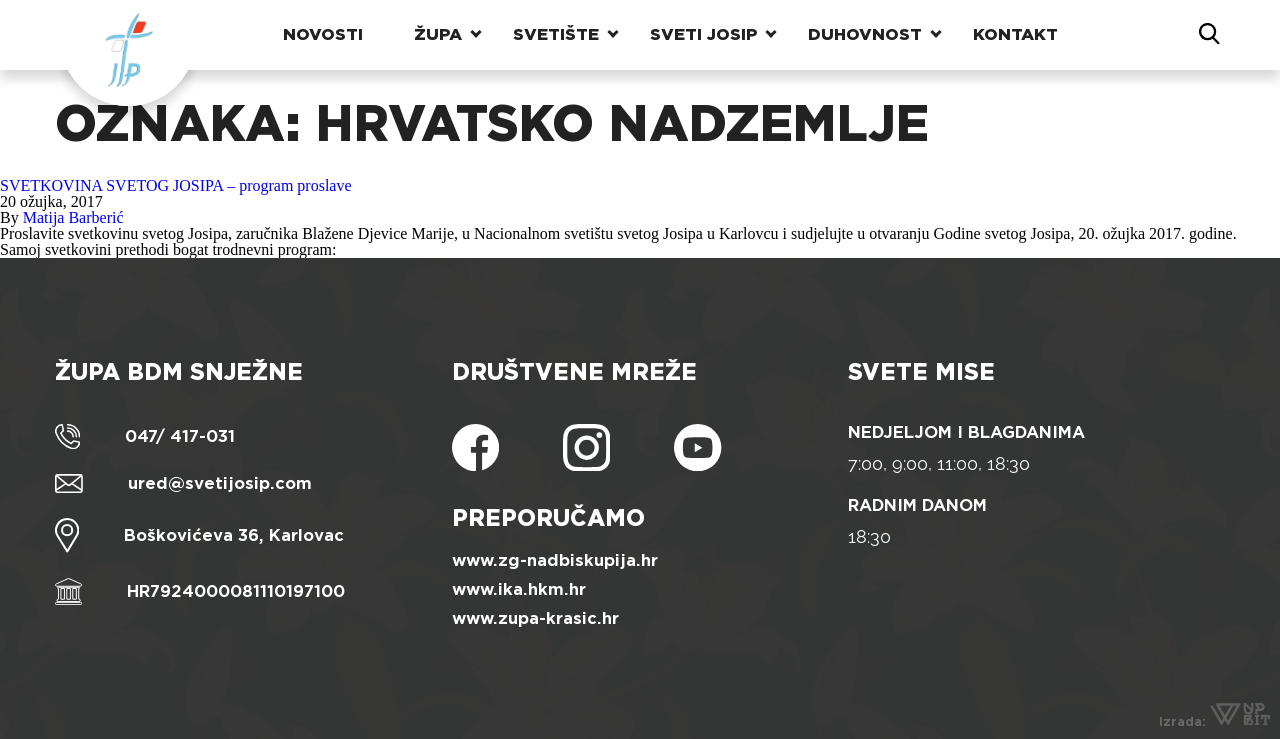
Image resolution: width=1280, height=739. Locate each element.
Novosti (323, 34)
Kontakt (1015, 34)
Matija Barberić (73, 217)
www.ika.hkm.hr (519, 589)
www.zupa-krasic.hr (535, 618)
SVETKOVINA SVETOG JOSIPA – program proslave (176, 185)
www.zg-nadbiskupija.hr (555, 560)
